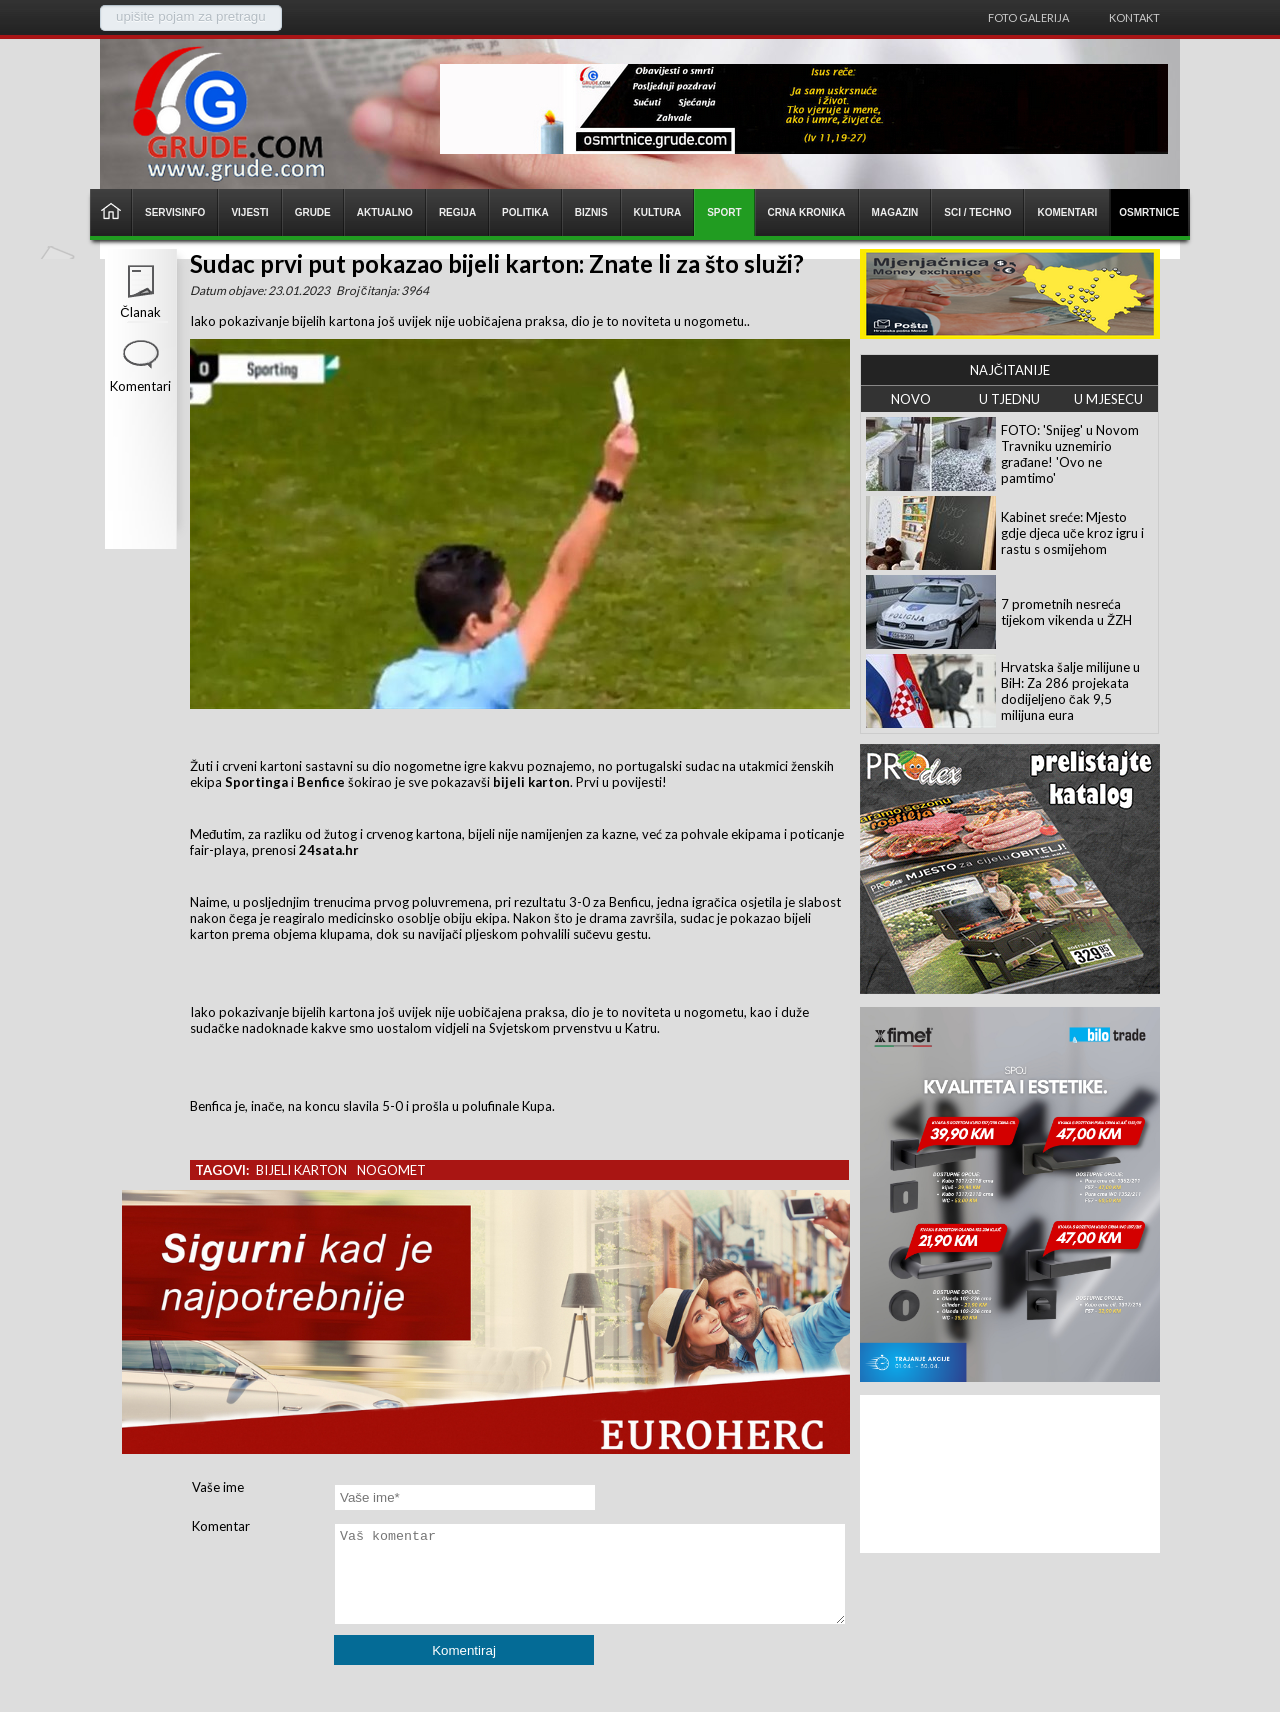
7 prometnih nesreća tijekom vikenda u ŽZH (1066, 612)
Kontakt (1134, 17)
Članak (140, 312)
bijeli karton (301, 1170)
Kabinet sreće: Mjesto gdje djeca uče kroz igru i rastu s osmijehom (1072, 533)
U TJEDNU (1009, 399)
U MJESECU (1108, 399)
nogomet (391, 1170)
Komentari (140, 386)
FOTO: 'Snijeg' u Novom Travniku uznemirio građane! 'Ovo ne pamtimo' (1070, 454)
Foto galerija (1028, 17)
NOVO (911, 399)
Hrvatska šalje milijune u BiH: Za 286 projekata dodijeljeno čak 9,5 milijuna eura (1070, 691)
